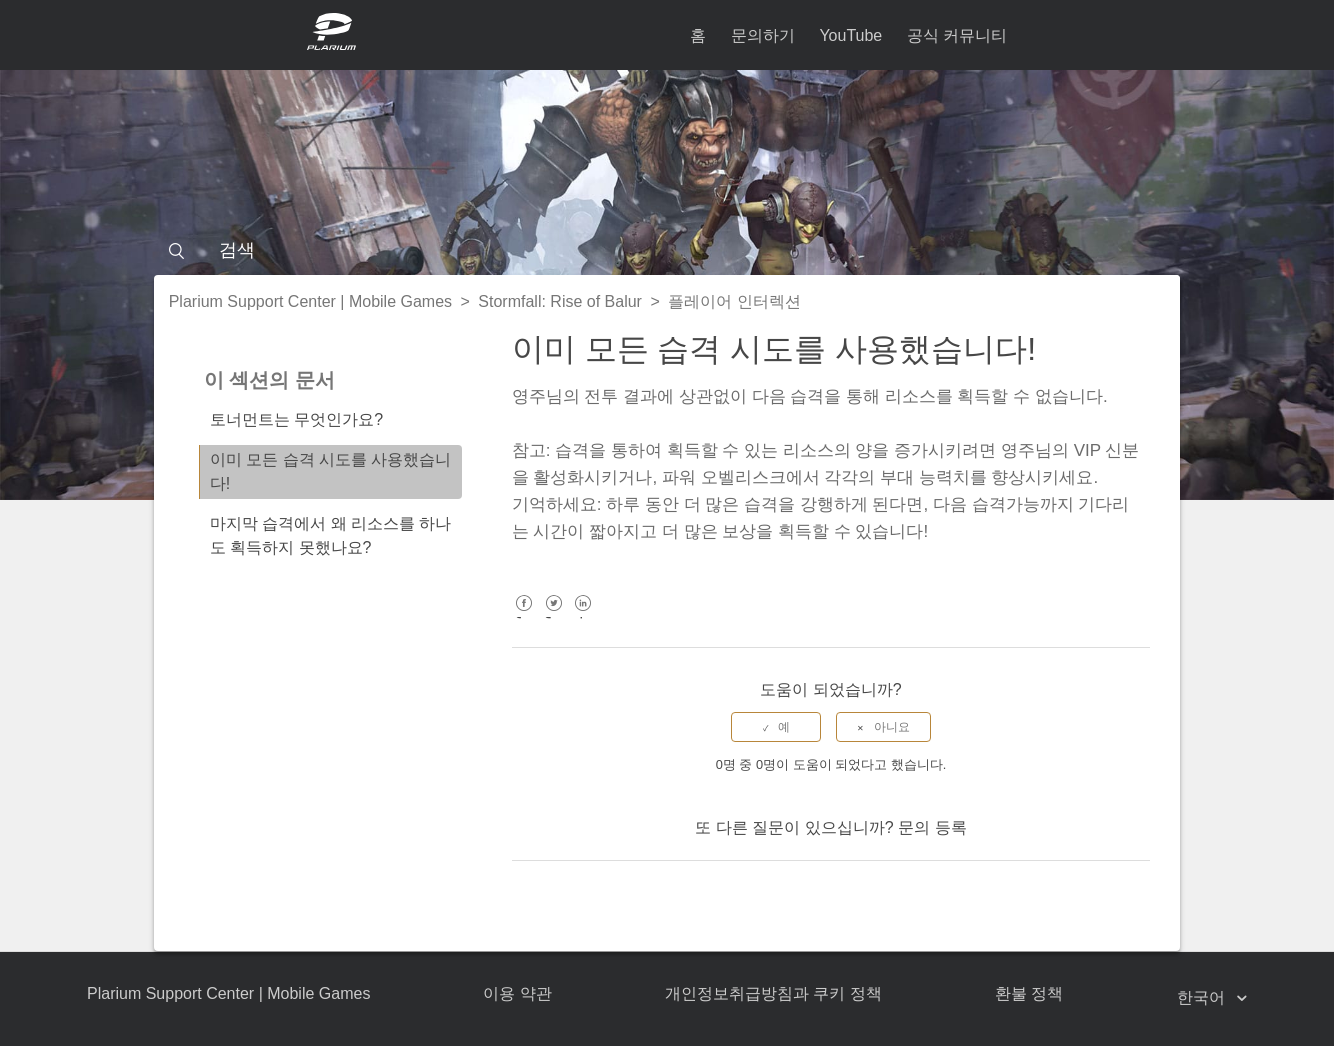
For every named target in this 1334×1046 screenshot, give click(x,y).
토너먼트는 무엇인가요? (296, 419)
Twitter (553, 617)
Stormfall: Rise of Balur (560, 301)
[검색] (667, 250)
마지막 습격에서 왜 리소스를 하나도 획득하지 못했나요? (331, 535)
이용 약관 (517, 993)
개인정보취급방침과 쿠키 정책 (773, 993)
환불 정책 (1029, 993)
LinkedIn (583, 617)
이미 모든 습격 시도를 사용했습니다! (331, 471)
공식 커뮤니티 (957, 35)
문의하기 (763, 35)
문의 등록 (932, 827)
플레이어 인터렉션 (734, 301)
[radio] (776, 727)
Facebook (524, 617)
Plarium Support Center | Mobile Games (310, 301)
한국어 (1203, 997)
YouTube (850, 35)
